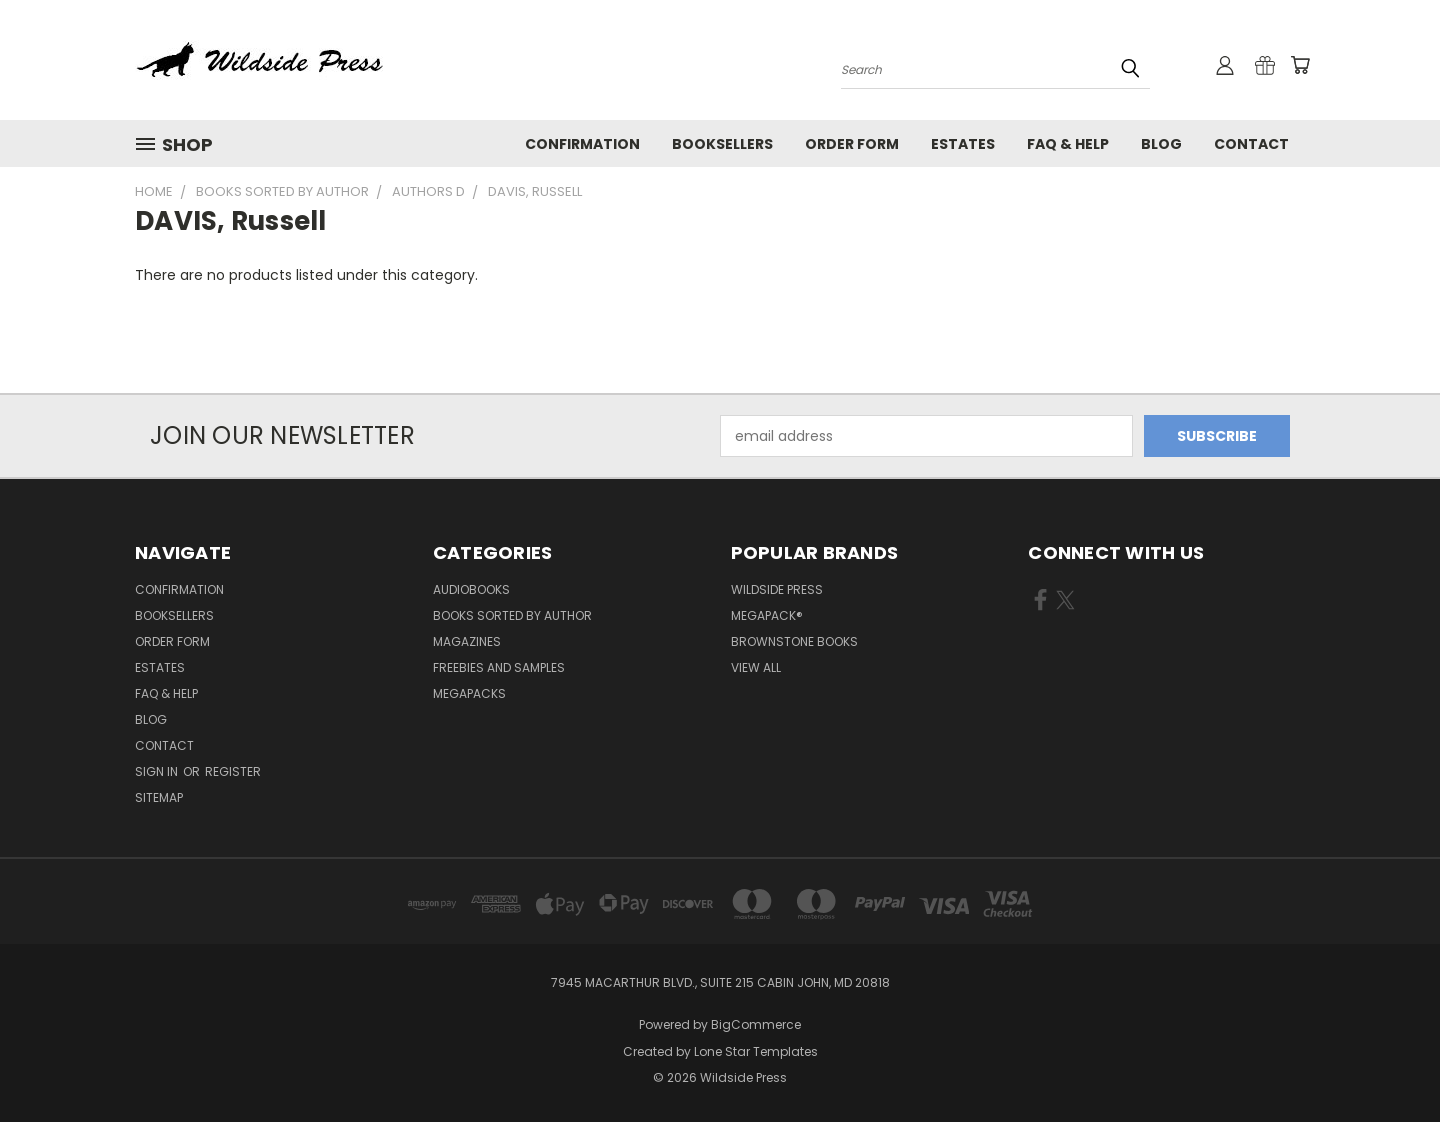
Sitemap (159, 797)
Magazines (467, 641)
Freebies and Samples (499, 667)
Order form (852, 144)
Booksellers (722, 144)
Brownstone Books (794, 641)
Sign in (158, 771)
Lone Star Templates (756, 1051)
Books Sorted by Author (512, 615)
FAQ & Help (1068, 144)
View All (756, 667)
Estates (963, 144)
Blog (1161, 144)
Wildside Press (777, 589)
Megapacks (469, 693)
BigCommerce (756, 1024)
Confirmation (582, 144)
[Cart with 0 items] (1300, 65)
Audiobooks (471, 589)
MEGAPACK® (767, 615)
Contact (1251, 144)
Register (233, 771)
